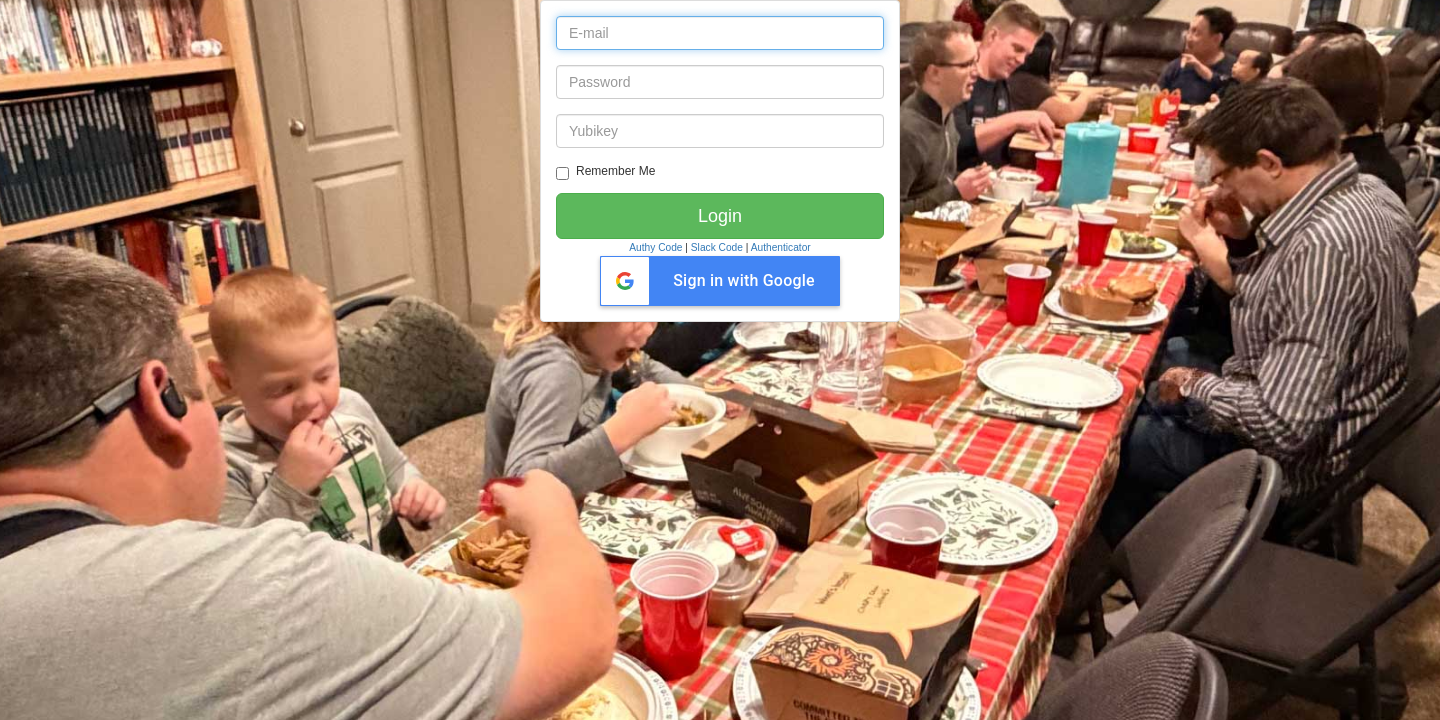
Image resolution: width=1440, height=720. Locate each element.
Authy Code (655, 247)
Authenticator (781, 247)
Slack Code (717, 247)
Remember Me (605, 172)
